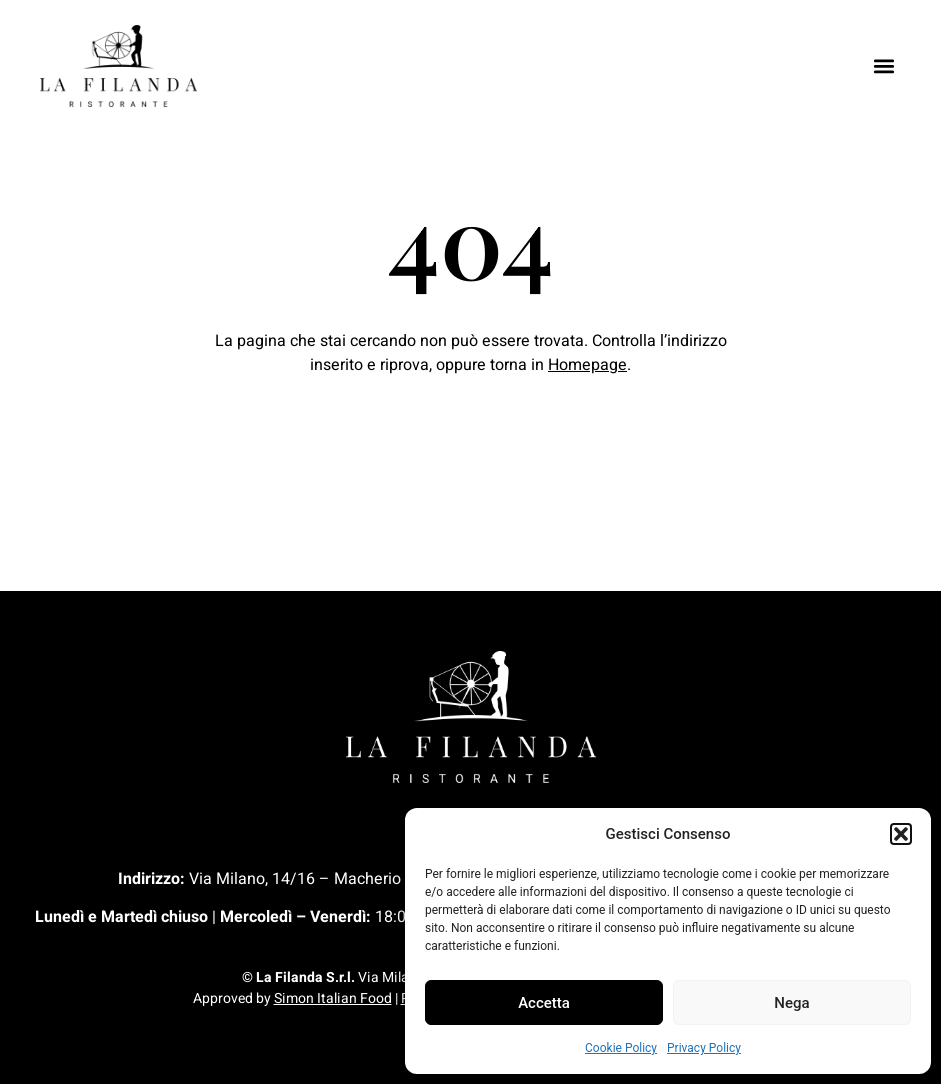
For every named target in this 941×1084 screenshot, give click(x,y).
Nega (791, 1003)
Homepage (587, 365)
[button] (901, 834)
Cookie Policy (621, 1048)
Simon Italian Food (333, 998)
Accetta (544, 1003)
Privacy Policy (704, 1048)
